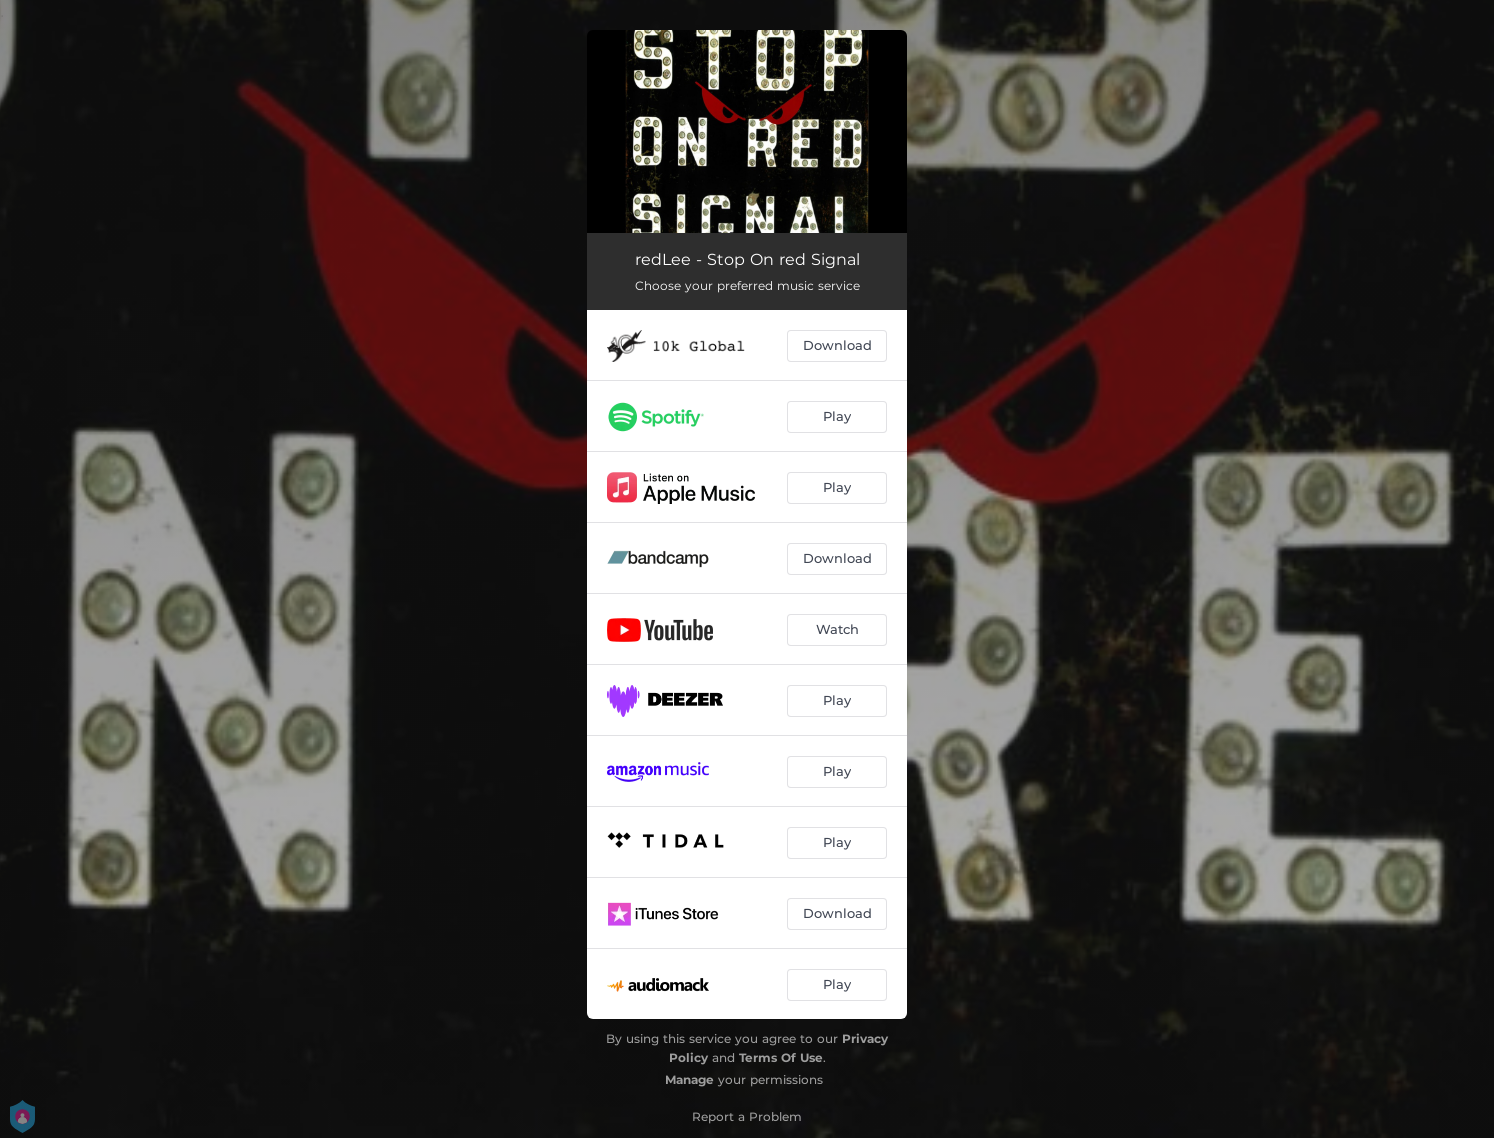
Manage (689, 1079)
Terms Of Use (781, 1057)
